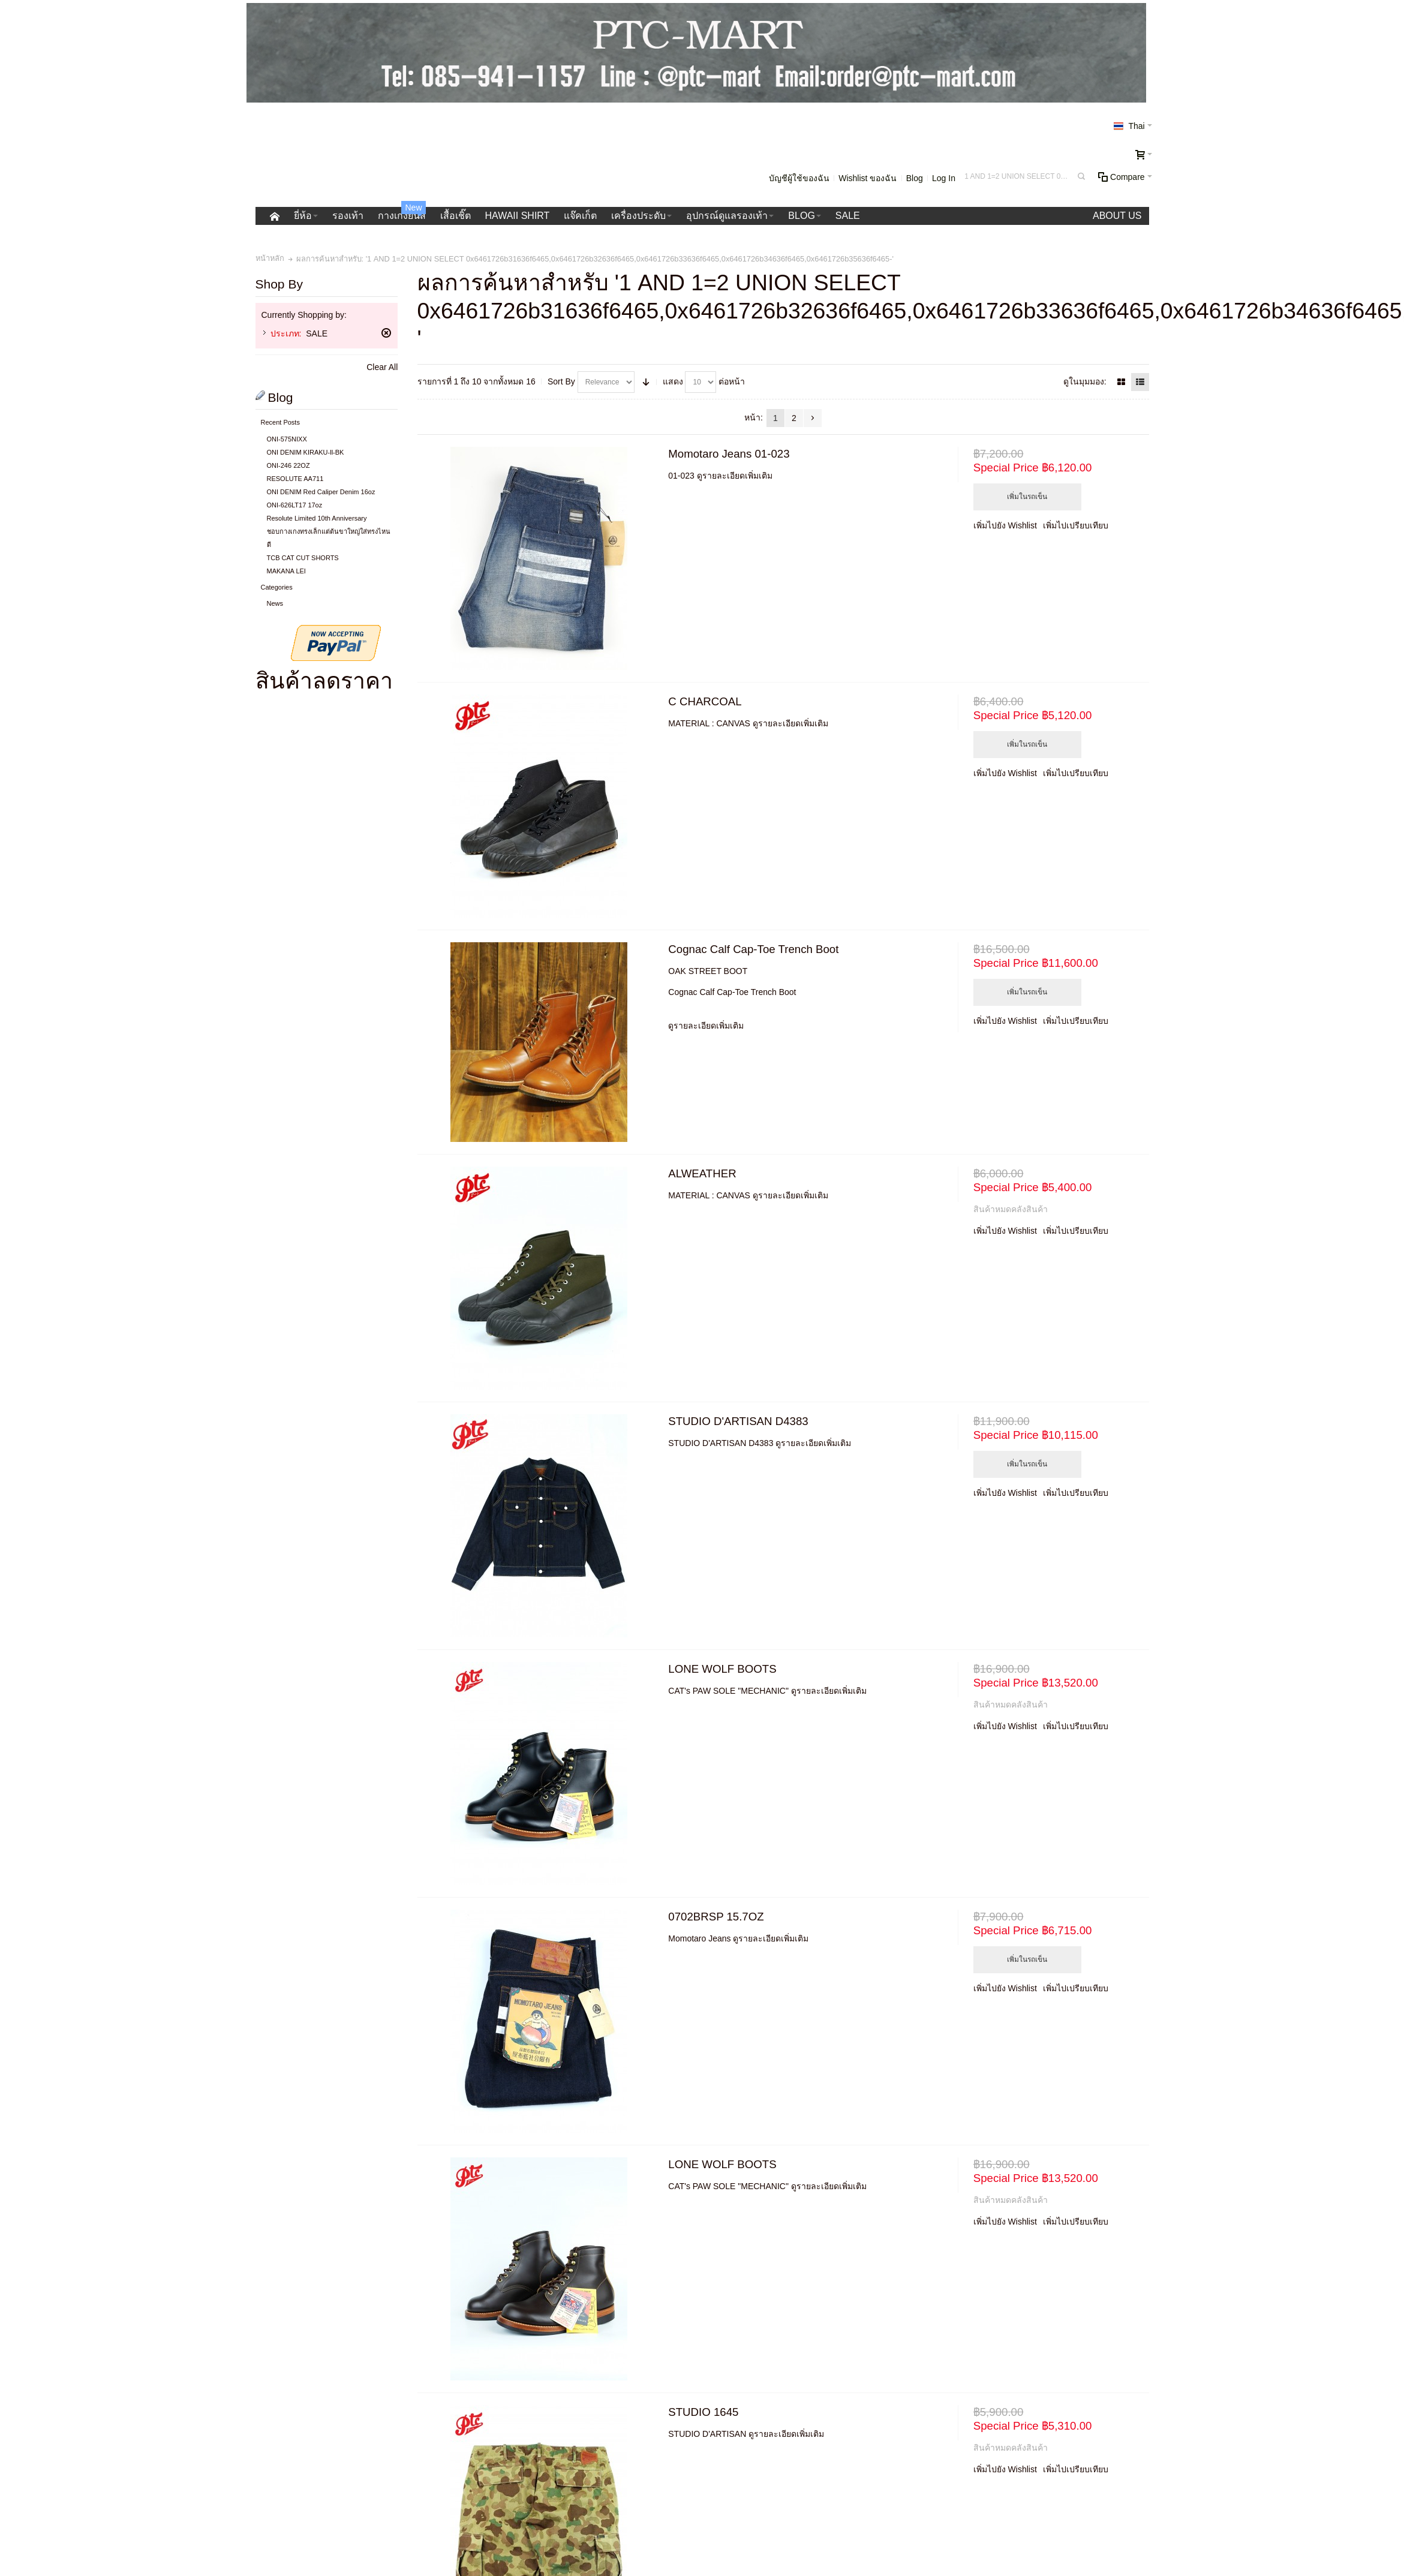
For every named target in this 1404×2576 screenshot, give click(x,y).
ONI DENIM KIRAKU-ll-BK (305, 452)
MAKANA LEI (286, 571)
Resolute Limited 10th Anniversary (317, 518)
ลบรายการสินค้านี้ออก (386, 332)
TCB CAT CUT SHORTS (303, 557)
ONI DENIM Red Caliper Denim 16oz (321, 491)
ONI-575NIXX (287, 439)
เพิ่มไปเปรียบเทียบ (1075, 525)
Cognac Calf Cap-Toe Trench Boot (753, 949)
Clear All (382, 367)
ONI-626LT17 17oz (295, 505)
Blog (914, 178)
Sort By (561, 381)
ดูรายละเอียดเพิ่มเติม (734, 475)
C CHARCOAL (704, 701)
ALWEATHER (702, 1173)
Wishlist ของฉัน (867, 178)
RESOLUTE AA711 (295, 478)
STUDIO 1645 (703, 2412)
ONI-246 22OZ (288, 465)
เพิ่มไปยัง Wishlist (1005, 525)
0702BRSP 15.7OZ (715, 1916)
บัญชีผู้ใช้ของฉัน (799, 178)
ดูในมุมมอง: (1085, 381)
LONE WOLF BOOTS (722, 1669)
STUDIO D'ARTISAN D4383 (738, 1421)
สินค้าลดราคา (324, 680)
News (275, 603)
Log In (943, 178)
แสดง (673, 381)
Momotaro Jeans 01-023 (728, 453)
